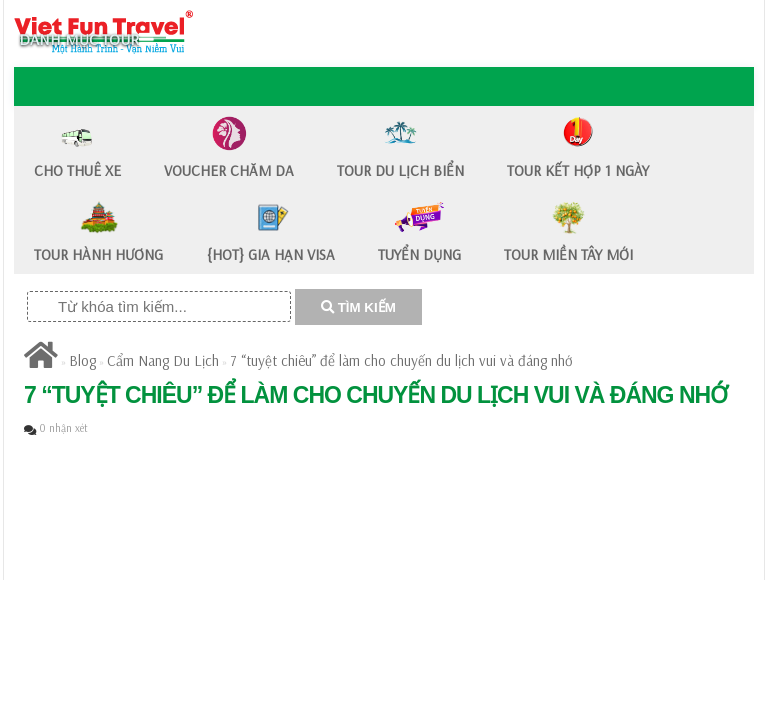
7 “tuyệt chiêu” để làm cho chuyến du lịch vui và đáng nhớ (401, 360)
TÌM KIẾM (358, 307)
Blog (82, 360)
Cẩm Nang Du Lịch (163, 360)
